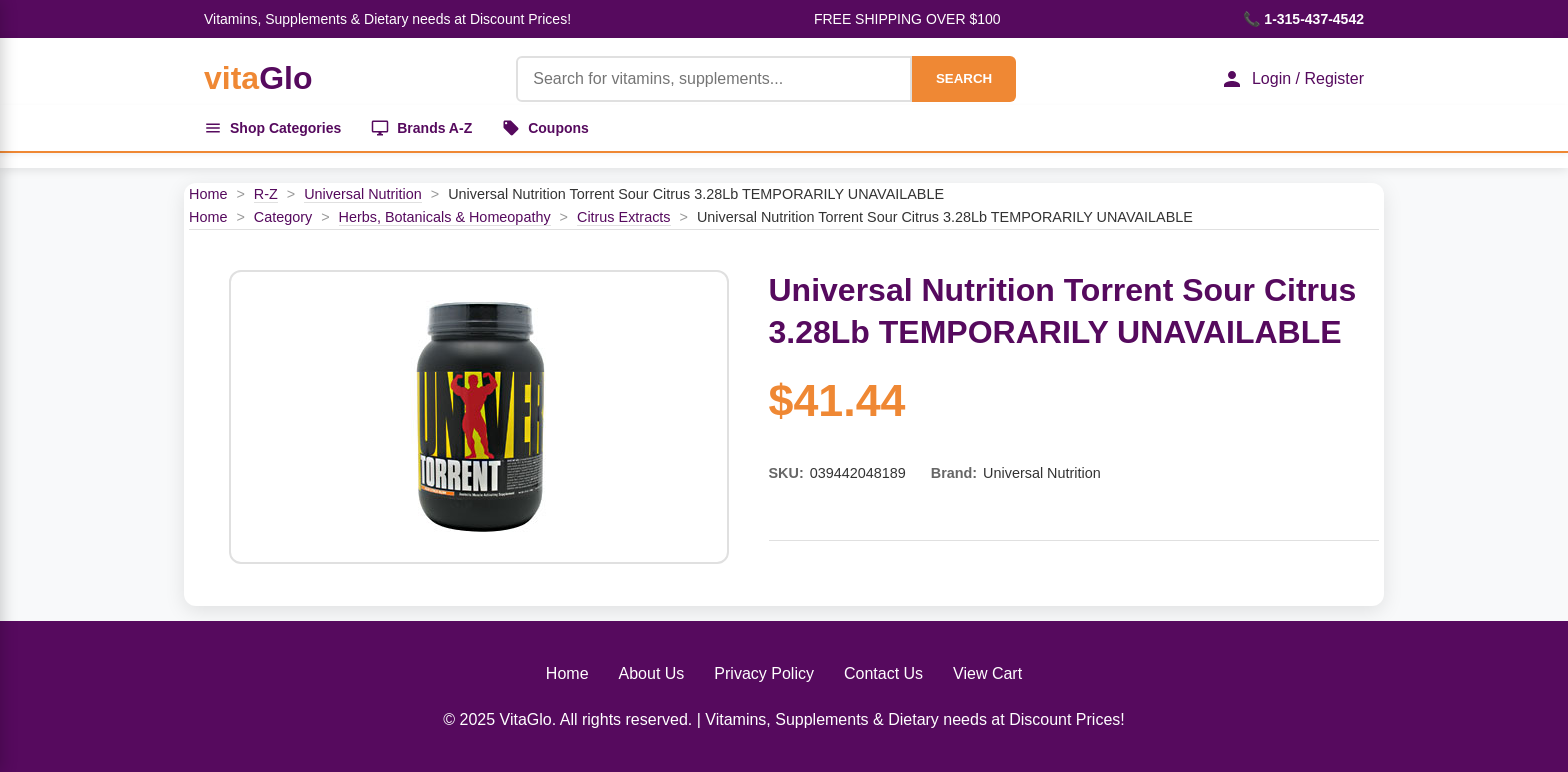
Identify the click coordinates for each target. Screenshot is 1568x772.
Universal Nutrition (363, 194)
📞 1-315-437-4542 (1303, 19)
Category (283, 217)
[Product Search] (714, 79)
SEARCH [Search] (964, 78)
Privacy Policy (764, 673)
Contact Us (883, 673)
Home (208, 194)
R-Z (266, 194)
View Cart (987, 673)
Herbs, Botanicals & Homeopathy (445, 217)
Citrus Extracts (624, 217)
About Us (652, 673)
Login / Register (1292, 79)
